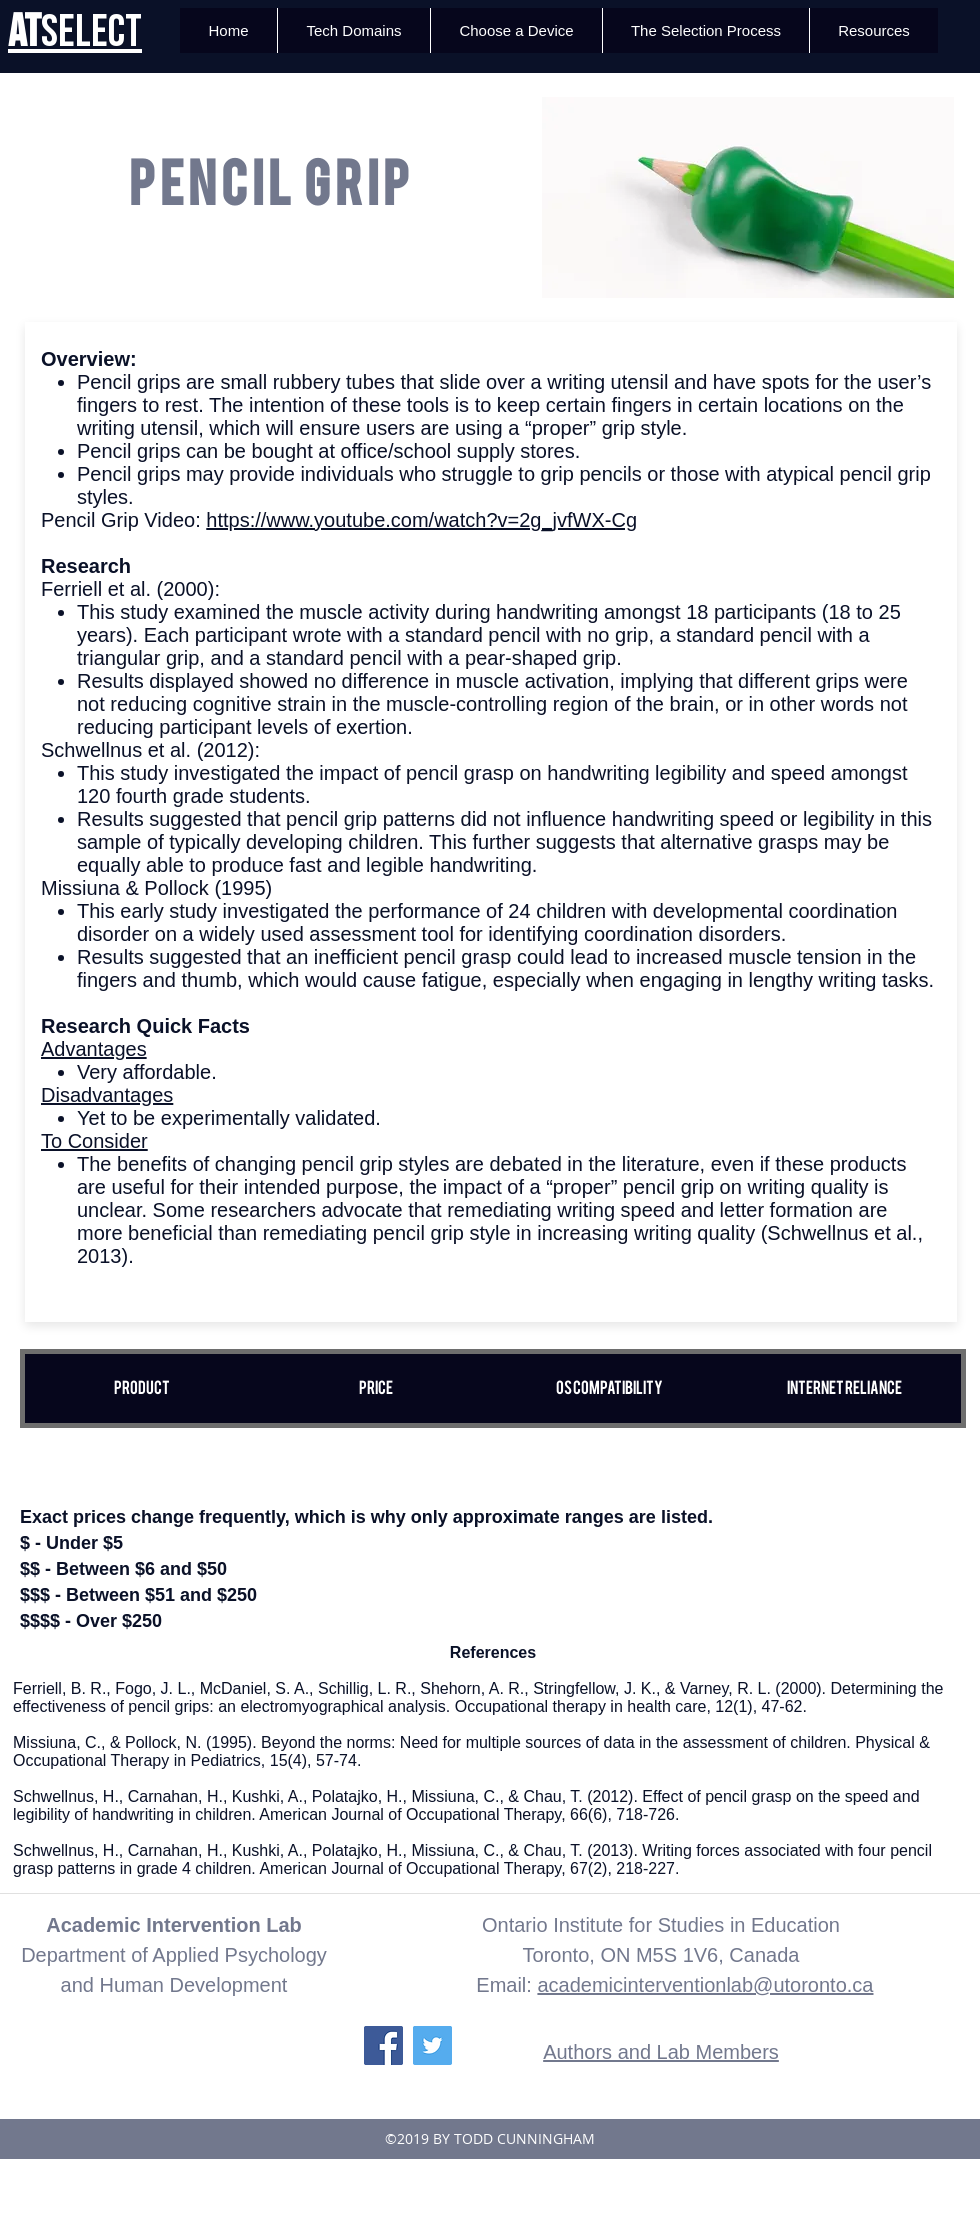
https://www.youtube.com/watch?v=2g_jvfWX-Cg (421, 520)
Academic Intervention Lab (174, 1925)
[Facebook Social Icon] (383, 2045)
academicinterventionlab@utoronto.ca (705, 1985)
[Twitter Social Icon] (432, 2045)
